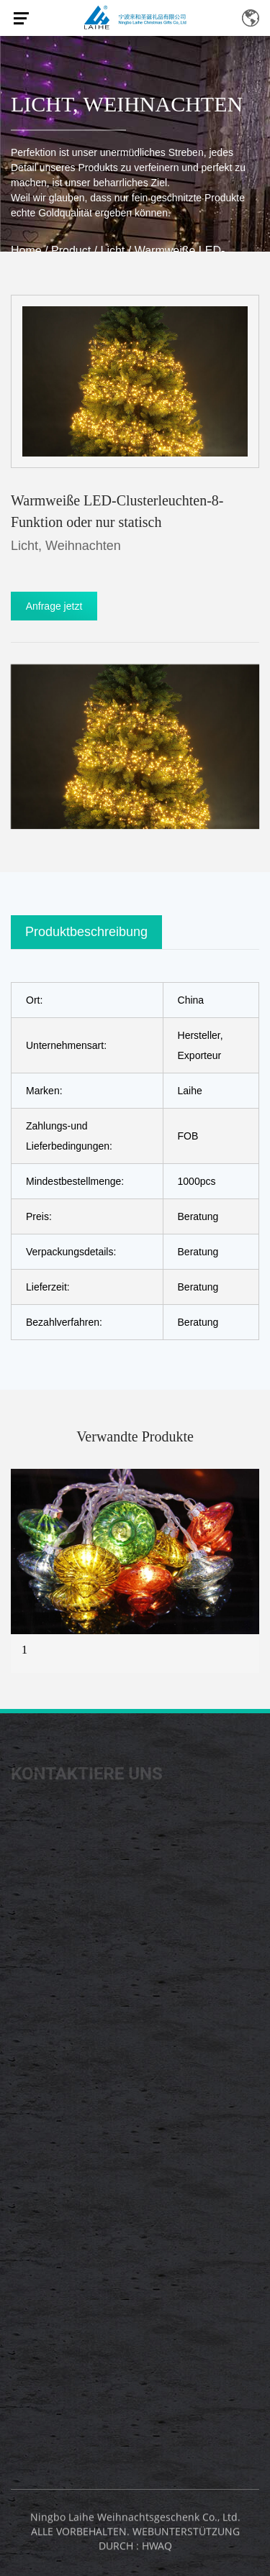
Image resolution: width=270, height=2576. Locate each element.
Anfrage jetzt (54, 606)
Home (26, 250)
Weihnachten (163, 104)
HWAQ (157, 2549)
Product (71, 250)
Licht (42, 104)
